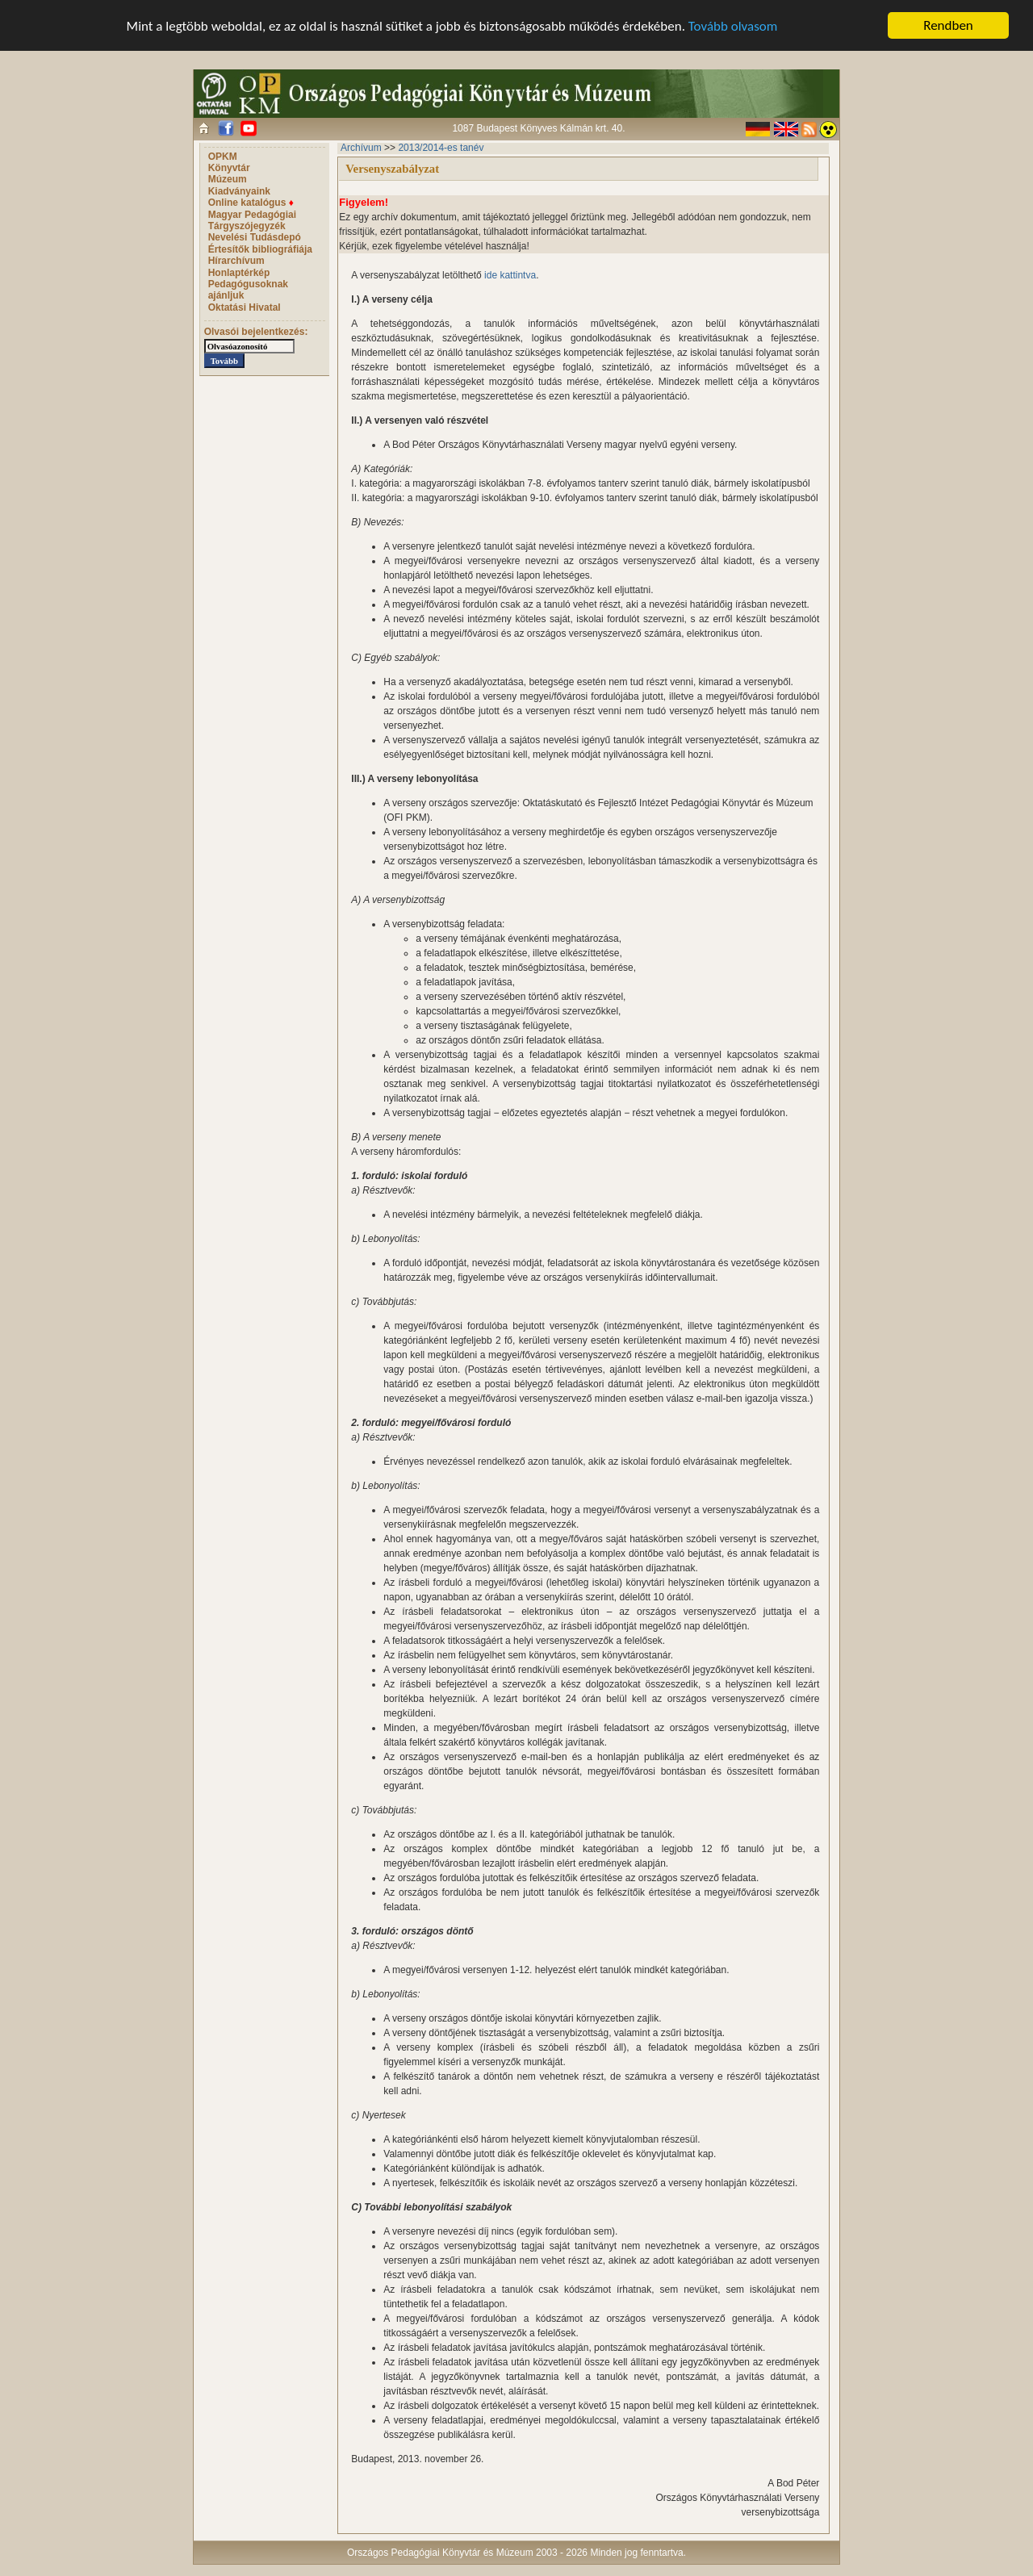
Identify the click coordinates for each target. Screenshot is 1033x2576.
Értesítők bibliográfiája (260, 249)
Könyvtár (229, 168)
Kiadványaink (239, 191)
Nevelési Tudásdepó (254, 237)
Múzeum (227, 179)
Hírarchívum (236, 260)
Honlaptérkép (239, 272)
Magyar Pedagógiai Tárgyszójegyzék (252, 220)
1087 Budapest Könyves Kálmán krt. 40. (538, 128)
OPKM (222, 156)
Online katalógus (251, 202)
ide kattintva (510, 275)
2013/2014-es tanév (440, 147)
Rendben (948, 25)
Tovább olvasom (733, 25)
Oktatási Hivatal (244, 307)
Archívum (361, 147)
